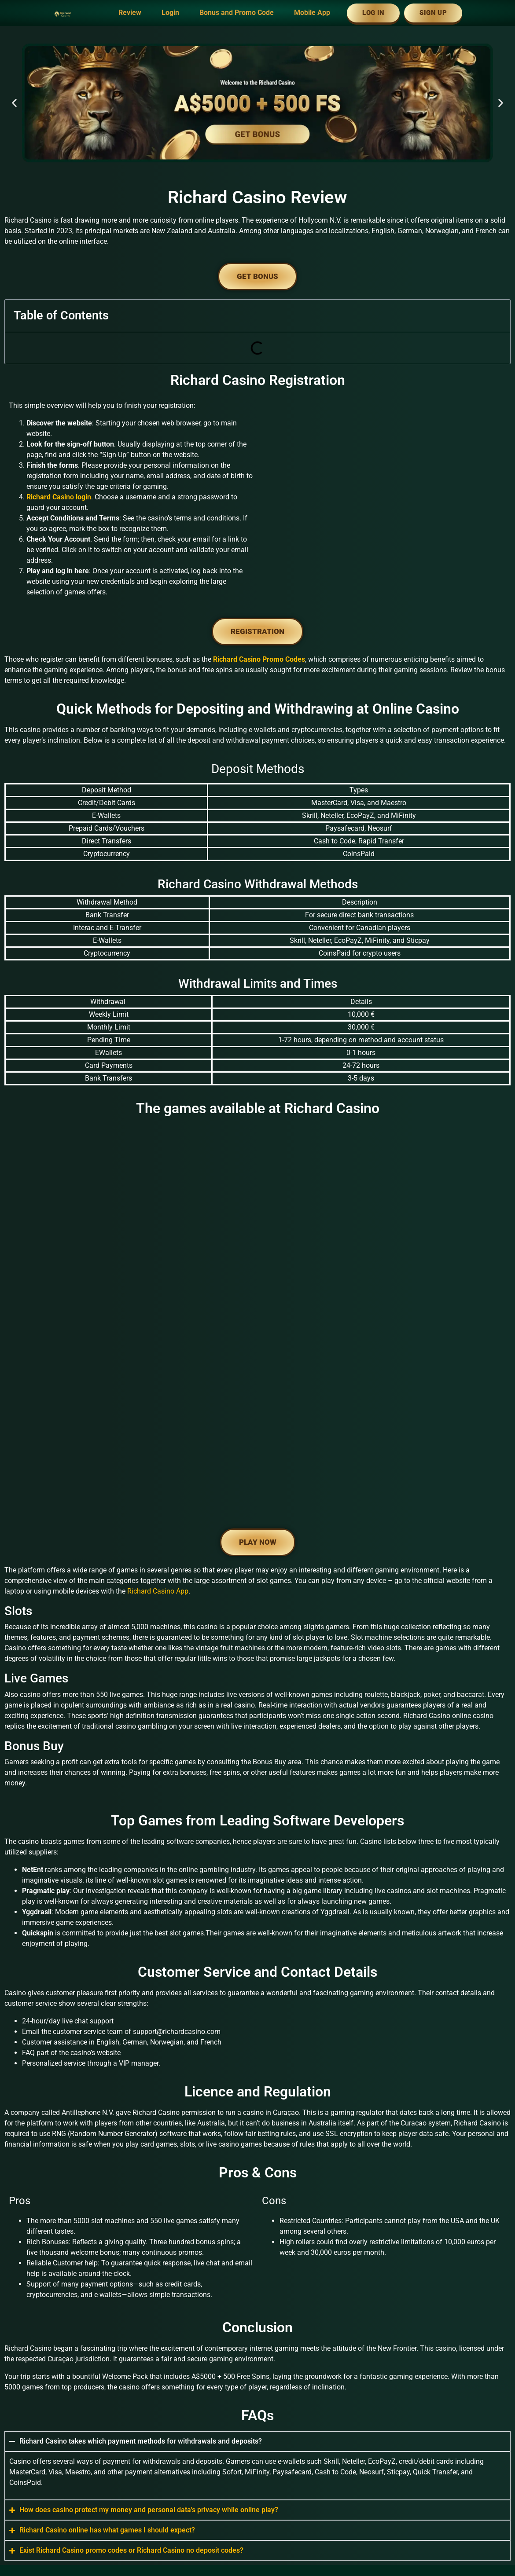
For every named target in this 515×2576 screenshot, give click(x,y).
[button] (14, 102)
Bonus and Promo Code (236, 12)
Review (129, 12)
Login (170, 12)
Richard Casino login (58, 497)
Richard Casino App (157, 1420)
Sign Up (433, 13)
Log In (373, 13)
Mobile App (312, 12)
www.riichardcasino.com (150, 2452)
